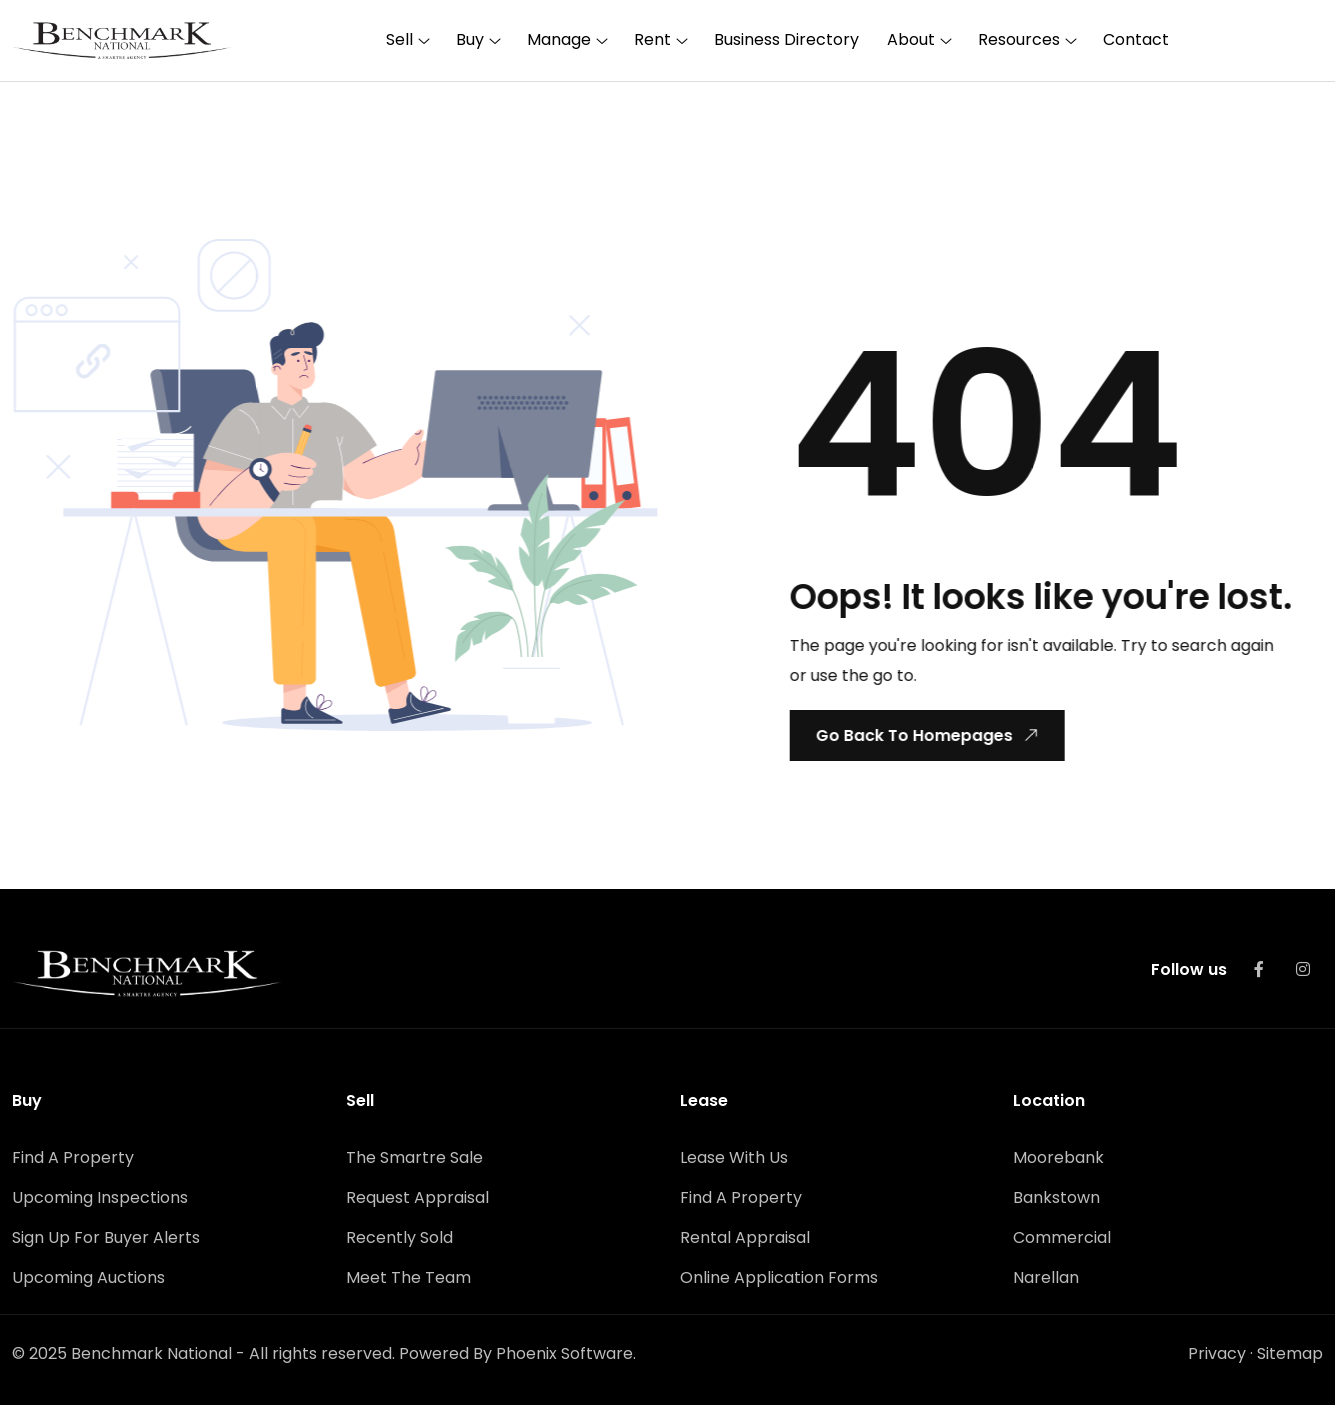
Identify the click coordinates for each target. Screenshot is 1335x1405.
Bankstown (1056, 1195)
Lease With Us (734, 1155)
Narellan (1046, 1275)
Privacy (1217, 1351)
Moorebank (1058, 1155)
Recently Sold (399, 1235)
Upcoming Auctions (88, 1275)
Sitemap (1290, 1351)
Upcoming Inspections (100, 1195)
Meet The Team (408, 1275)
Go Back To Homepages (926, 734)
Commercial (1062, 1235)
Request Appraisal (417, 1195)
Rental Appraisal (745, 1235)
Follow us (1189, 967)
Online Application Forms (779, 1275)
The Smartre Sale (414, 1155)
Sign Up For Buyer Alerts (106, 1235)
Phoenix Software (564, 1351)
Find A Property (73, 1155)
